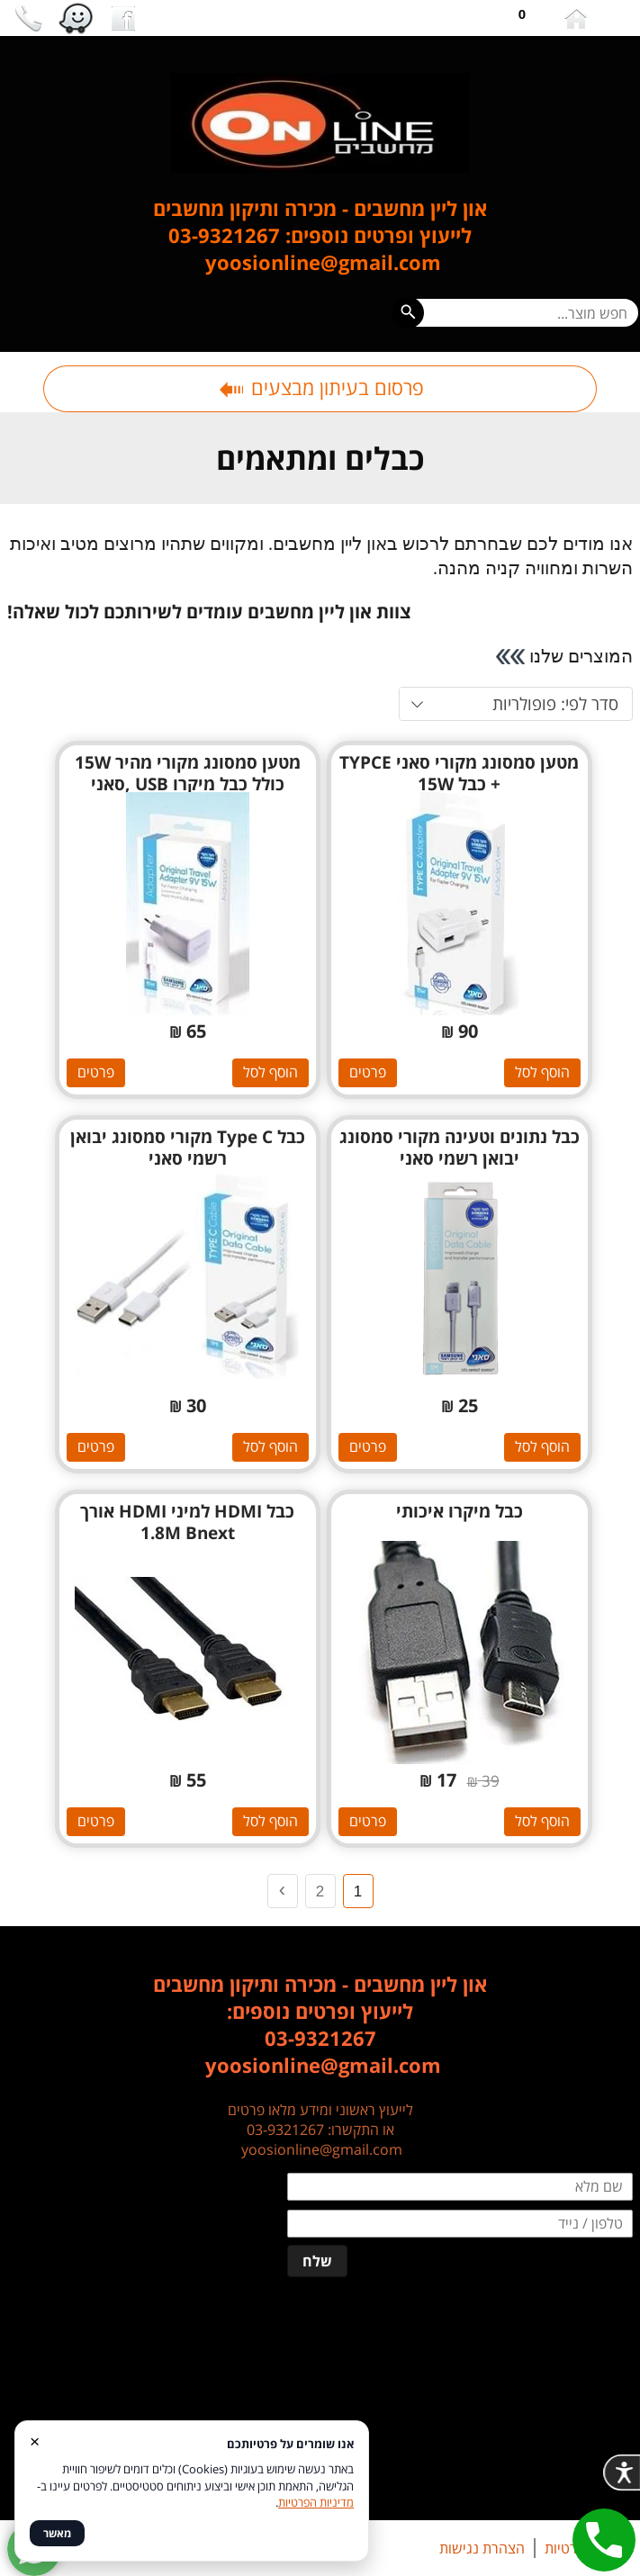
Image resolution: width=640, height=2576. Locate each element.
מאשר (57, 2533)
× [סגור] (35, 2440)
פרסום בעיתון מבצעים (320, 387)
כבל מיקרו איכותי (459, 1511)
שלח (317, 2261)
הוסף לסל (542, 1072)
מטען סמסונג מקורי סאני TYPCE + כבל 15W (459, 773)
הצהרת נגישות (482, 2548)
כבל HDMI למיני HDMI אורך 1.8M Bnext (187, 1522)
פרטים (367, 1072)
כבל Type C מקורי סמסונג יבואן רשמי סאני (187, 1147)
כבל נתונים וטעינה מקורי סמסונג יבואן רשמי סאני (459, 1147)
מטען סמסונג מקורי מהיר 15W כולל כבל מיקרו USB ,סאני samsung (188, 784)
